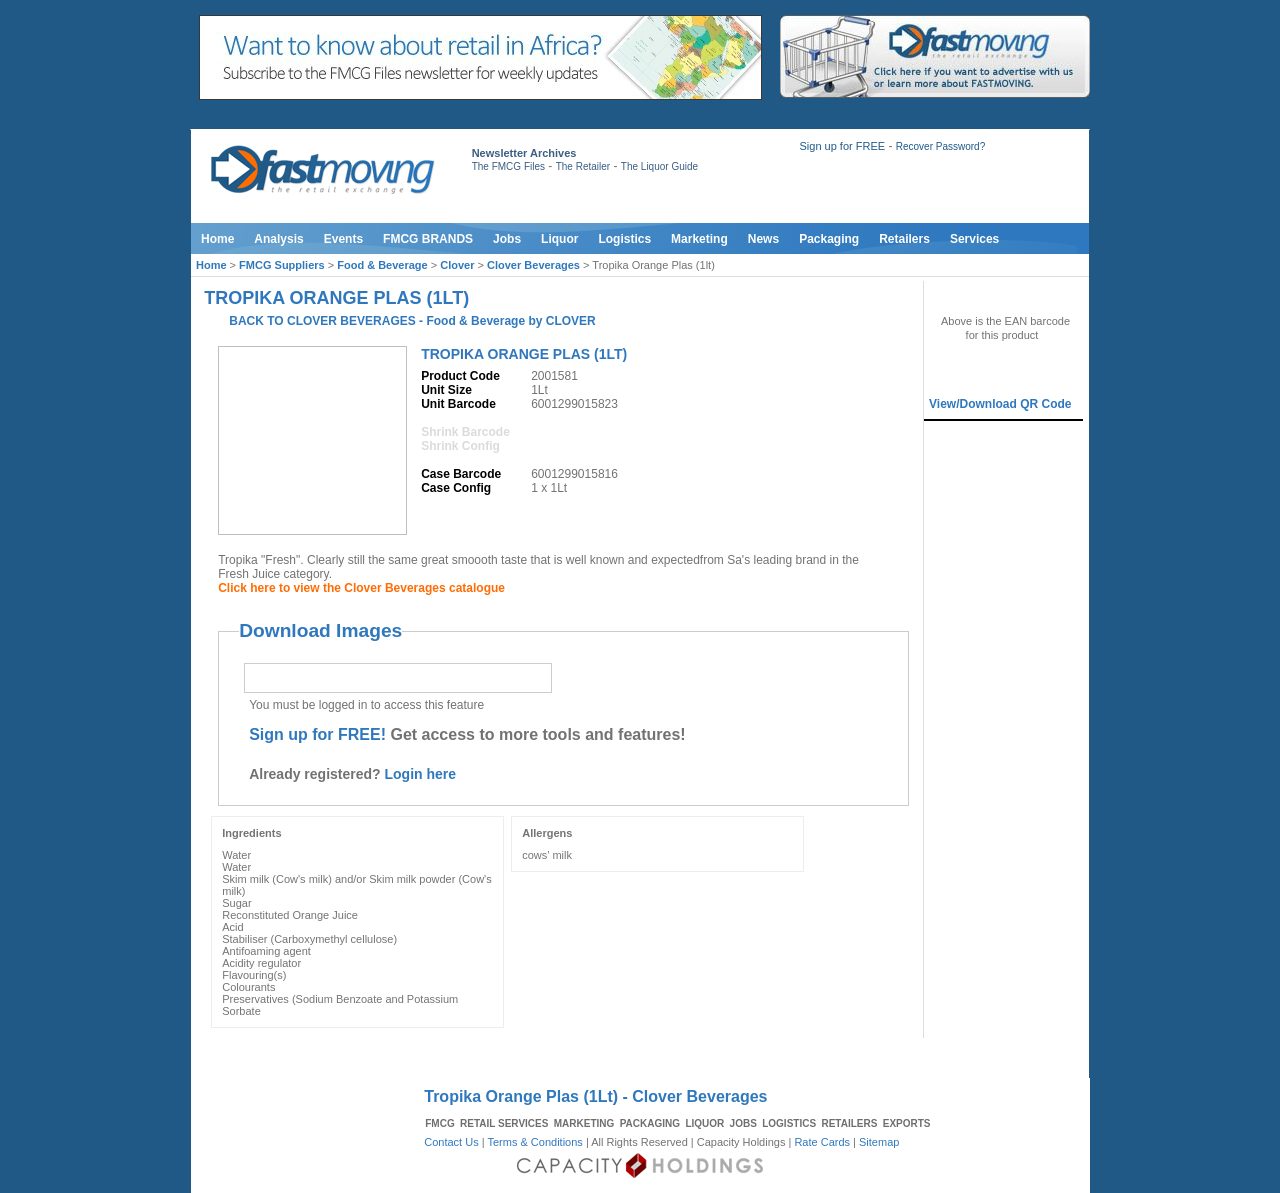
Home (217, 239)
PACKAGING (650, 1123)
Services (974, 239)
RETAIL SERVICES (504, 1123)
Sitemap (879, 1142)
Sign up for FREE (842, 146)
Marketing (699, 239)
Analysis (278, 239)
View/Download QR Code (1000, 404)
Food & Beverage (382, 265)
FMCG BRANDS (428, 239)
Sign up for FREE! (317, 734)
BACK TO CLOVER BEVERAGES (322, 321)
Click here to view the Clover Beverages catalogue (361, 588)
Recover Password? (940, 146)
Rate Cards (822, 1142)
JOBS (743, 1123)
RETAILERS (849, 1123)
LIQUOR (704, 1123)
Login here (421, 774)
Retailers (904, 239)
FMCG (439, 1123)
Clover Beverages (533, 265)
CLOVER (571, 321)
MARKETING (584, 1123)
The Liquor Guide (659, 166)
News (763, 239)
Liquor (559, 239)
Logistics (624, 239)
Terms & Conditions (534, 1142)
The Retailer (583, 166)
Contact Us (451, 1142)
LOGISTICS (789, 1123)
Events (343, 239)
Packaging (829, 239)
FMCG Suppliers (282, 265)
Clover (457, 265)
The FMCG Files (508, 166)
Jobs (507, 239)
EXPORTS (907, 1123)
